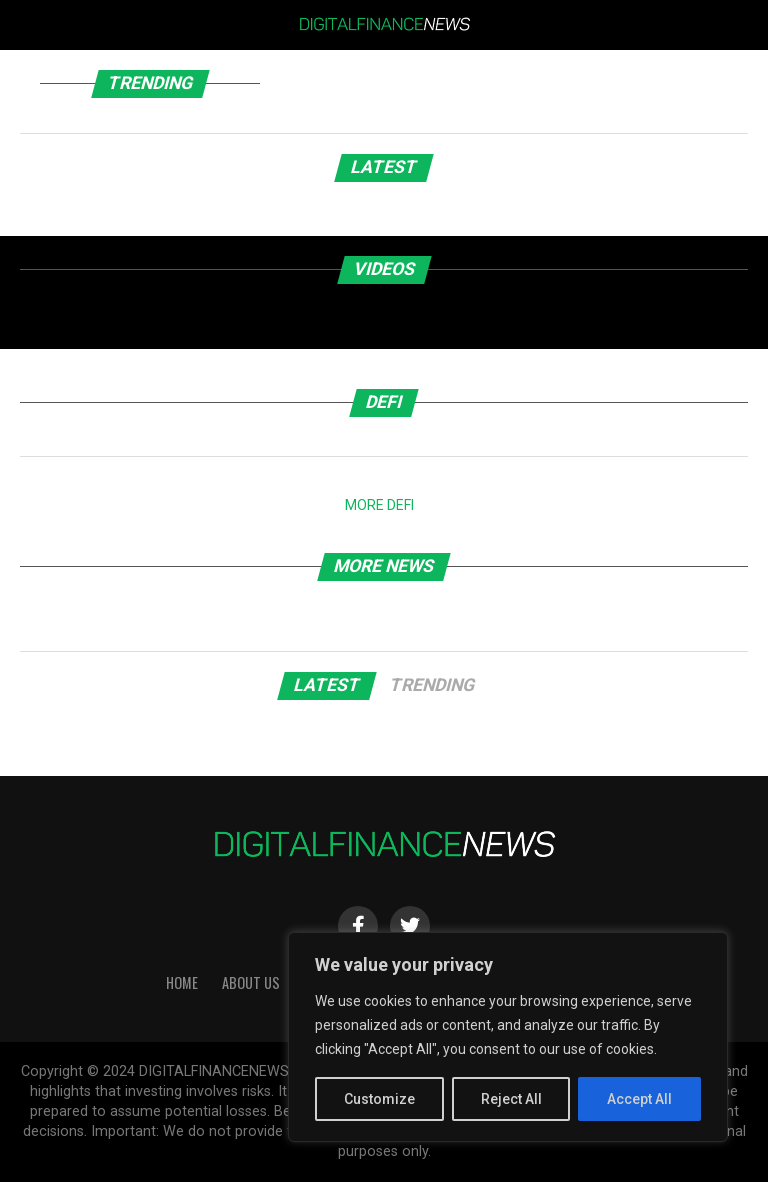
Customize (379, 1099)
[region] (508, 1037)
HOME (182, 982)
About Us (251, 982)
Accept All (639, 1099)
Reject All (511, 1099)
